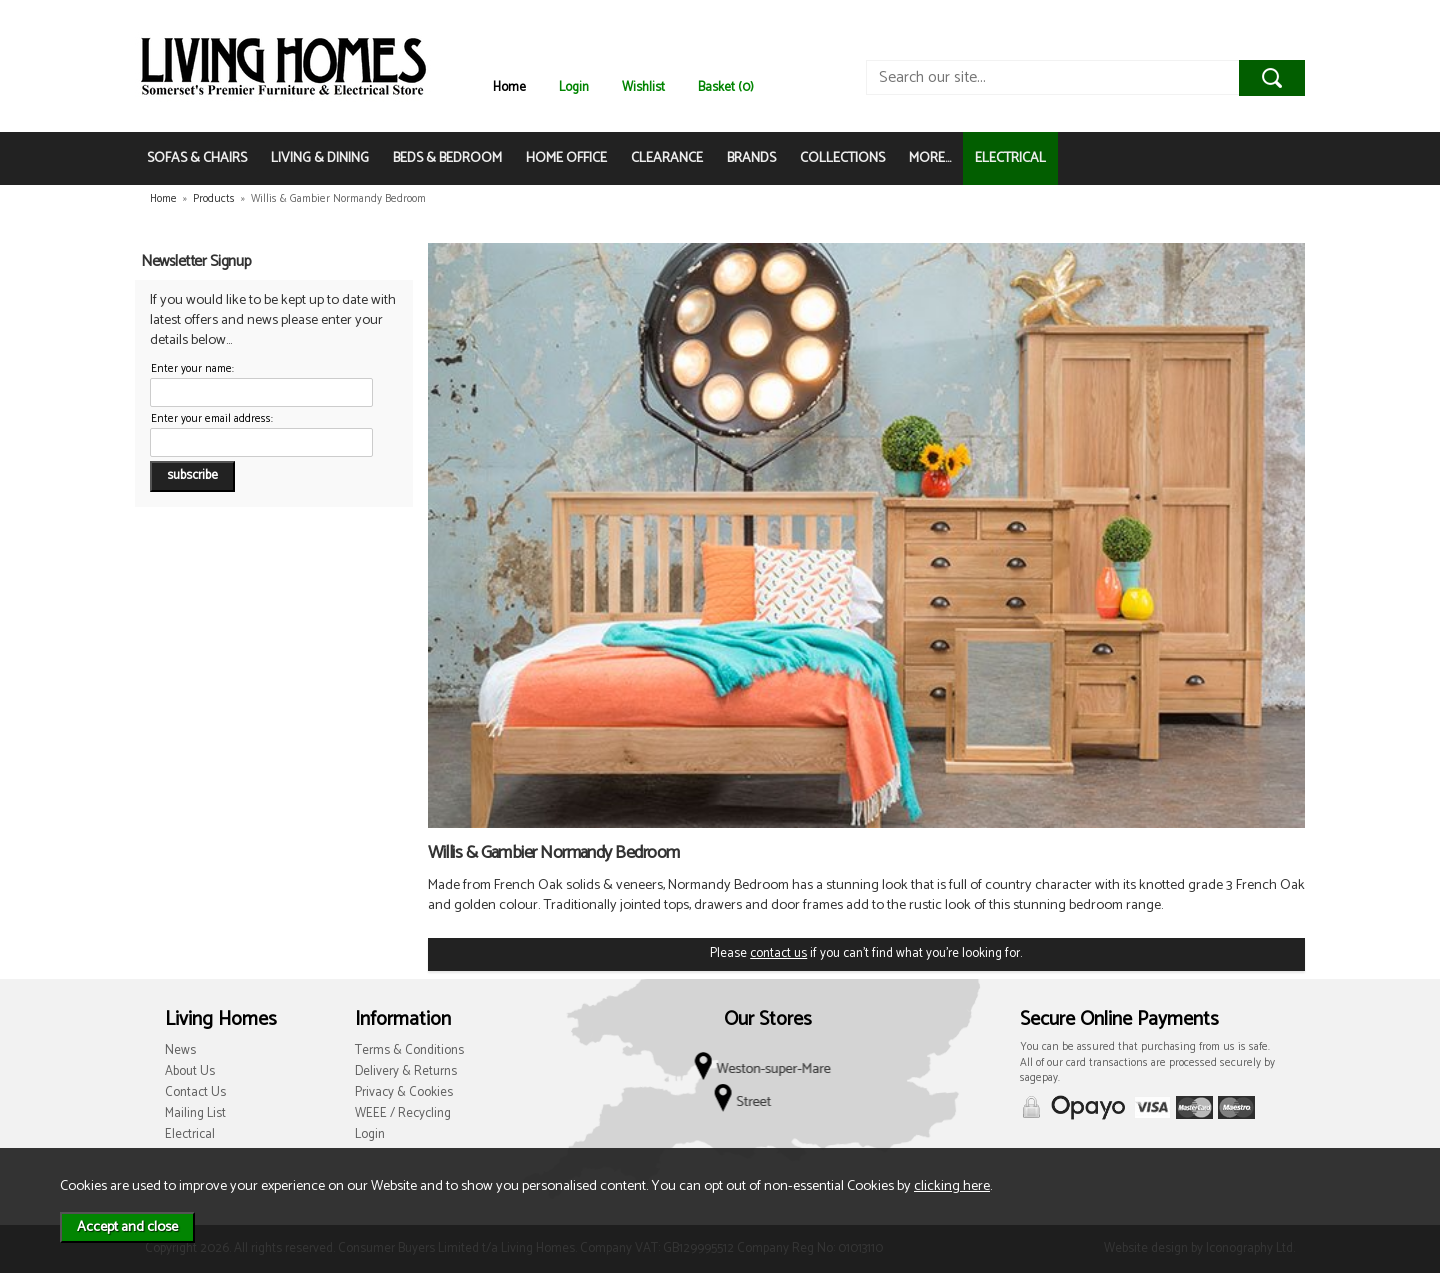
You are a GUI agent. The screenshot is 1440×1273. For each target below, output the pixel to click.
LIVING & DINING (320, 158)
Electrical (190, 1134)
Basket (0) (726, 87)
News (180, 1050)
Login (574, 87)
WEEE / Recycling (403, 1113)
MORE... (930, 158)
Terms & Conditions (409, 1050)
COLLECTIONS (842, 158)
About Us (190, 1071)
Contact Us (195, 1092)
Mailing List (195, 1113)
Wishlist (643, 87)
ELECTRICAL (1010, 158)
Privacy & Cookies (404, 1092)
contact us (778, 953)
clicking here (952, 1186)
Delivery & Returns (406, 1071)
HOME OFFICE (566, 158)
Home (509, 87)
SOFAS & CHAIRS (197, 158)
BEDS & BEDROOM (447, 158)
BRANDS (751, 158)
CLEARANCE (667, 158)
